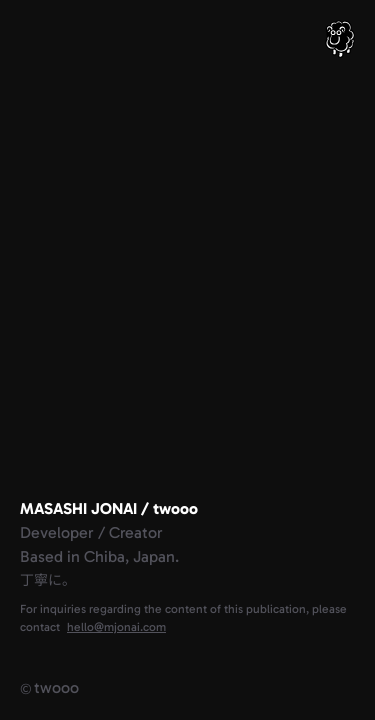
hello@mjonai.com (116, 627)
